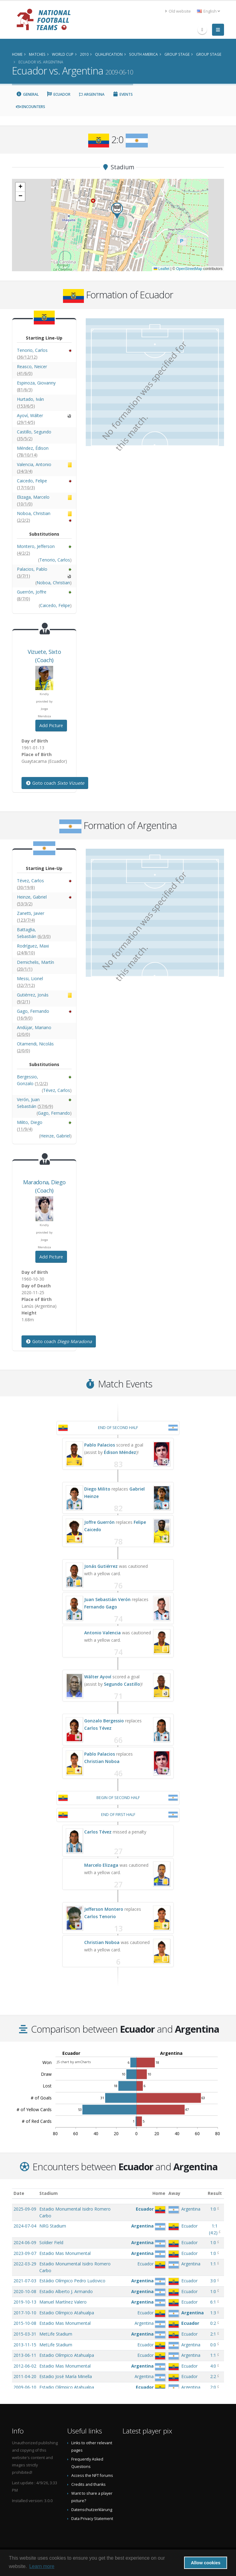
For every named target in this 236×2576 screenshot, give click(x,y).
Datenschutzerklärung (91, 2509)
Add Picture (51, 725)
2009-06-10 (25, 2387)
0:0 (213, 2345)
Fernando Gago (100, 1607)
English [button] (208, 11)
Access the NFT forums (92, 2475)
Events (122, 94)
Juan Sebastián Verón (107, 1599)
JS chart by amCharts (74, 2061)
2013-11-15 (25, 2345)
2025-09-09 (25, 2209)
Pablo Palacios (99, 1445)
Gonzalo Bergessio (104, 1721)
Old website (178, 11)
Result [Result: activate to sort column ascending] (215, 2193)
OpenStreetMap (189, 269)
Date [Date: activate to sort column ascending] (19, 2193)
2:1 (213, 2334)
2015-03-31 (25, 2334)
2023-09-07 (25, 2253)
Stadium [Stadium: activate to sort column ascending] (48, 2193)
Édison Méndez (120, 1452)
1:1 (213, 2264)
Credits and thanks (88, 2484)
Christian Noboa (102, 1761)
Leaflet (161, 269)
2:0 (213, 2387)
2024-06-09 (25, 2242)
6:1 (213, 2302)
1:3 (213, 2313)
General (27, 94)
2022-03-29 (25, 2264)
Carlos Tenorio (100, 1916)
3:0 (213, 2281)
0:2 (213, 2323)
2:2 (213, 2376)
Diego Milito (97, 1489)
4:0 (213, 2366)
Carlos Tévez (98, 1728)
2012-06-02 (25, 2366)
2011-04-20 (25, 2376)
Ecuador (59, 94)
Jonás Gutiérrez (101, 1566)
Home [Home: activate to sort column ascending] (158, 2193)
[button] (117, 210)
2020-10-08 (25, 2291)
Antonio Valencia (102, 1633)
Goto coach (55, 783)
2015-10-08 (25, 2323)
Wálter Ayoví (97, 1677)
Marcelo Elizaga (101, 1865)
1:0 (213, 2209)
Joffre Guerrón (99, 1522)
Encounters (30, 106)
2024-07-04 (25, 2226)
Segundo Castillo (122, 1684)
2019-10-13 (25, 2302)
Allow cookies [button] (205, 2562)
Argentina (91, 94)
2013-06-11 (25, 2355)
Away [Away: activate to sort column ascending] (174, 2193)
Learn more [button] (41, 2566)
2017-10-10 (25, 2313)
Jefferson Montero (103, 1909)
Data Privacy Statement (92, 2518)
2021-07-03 (25, 2281)
